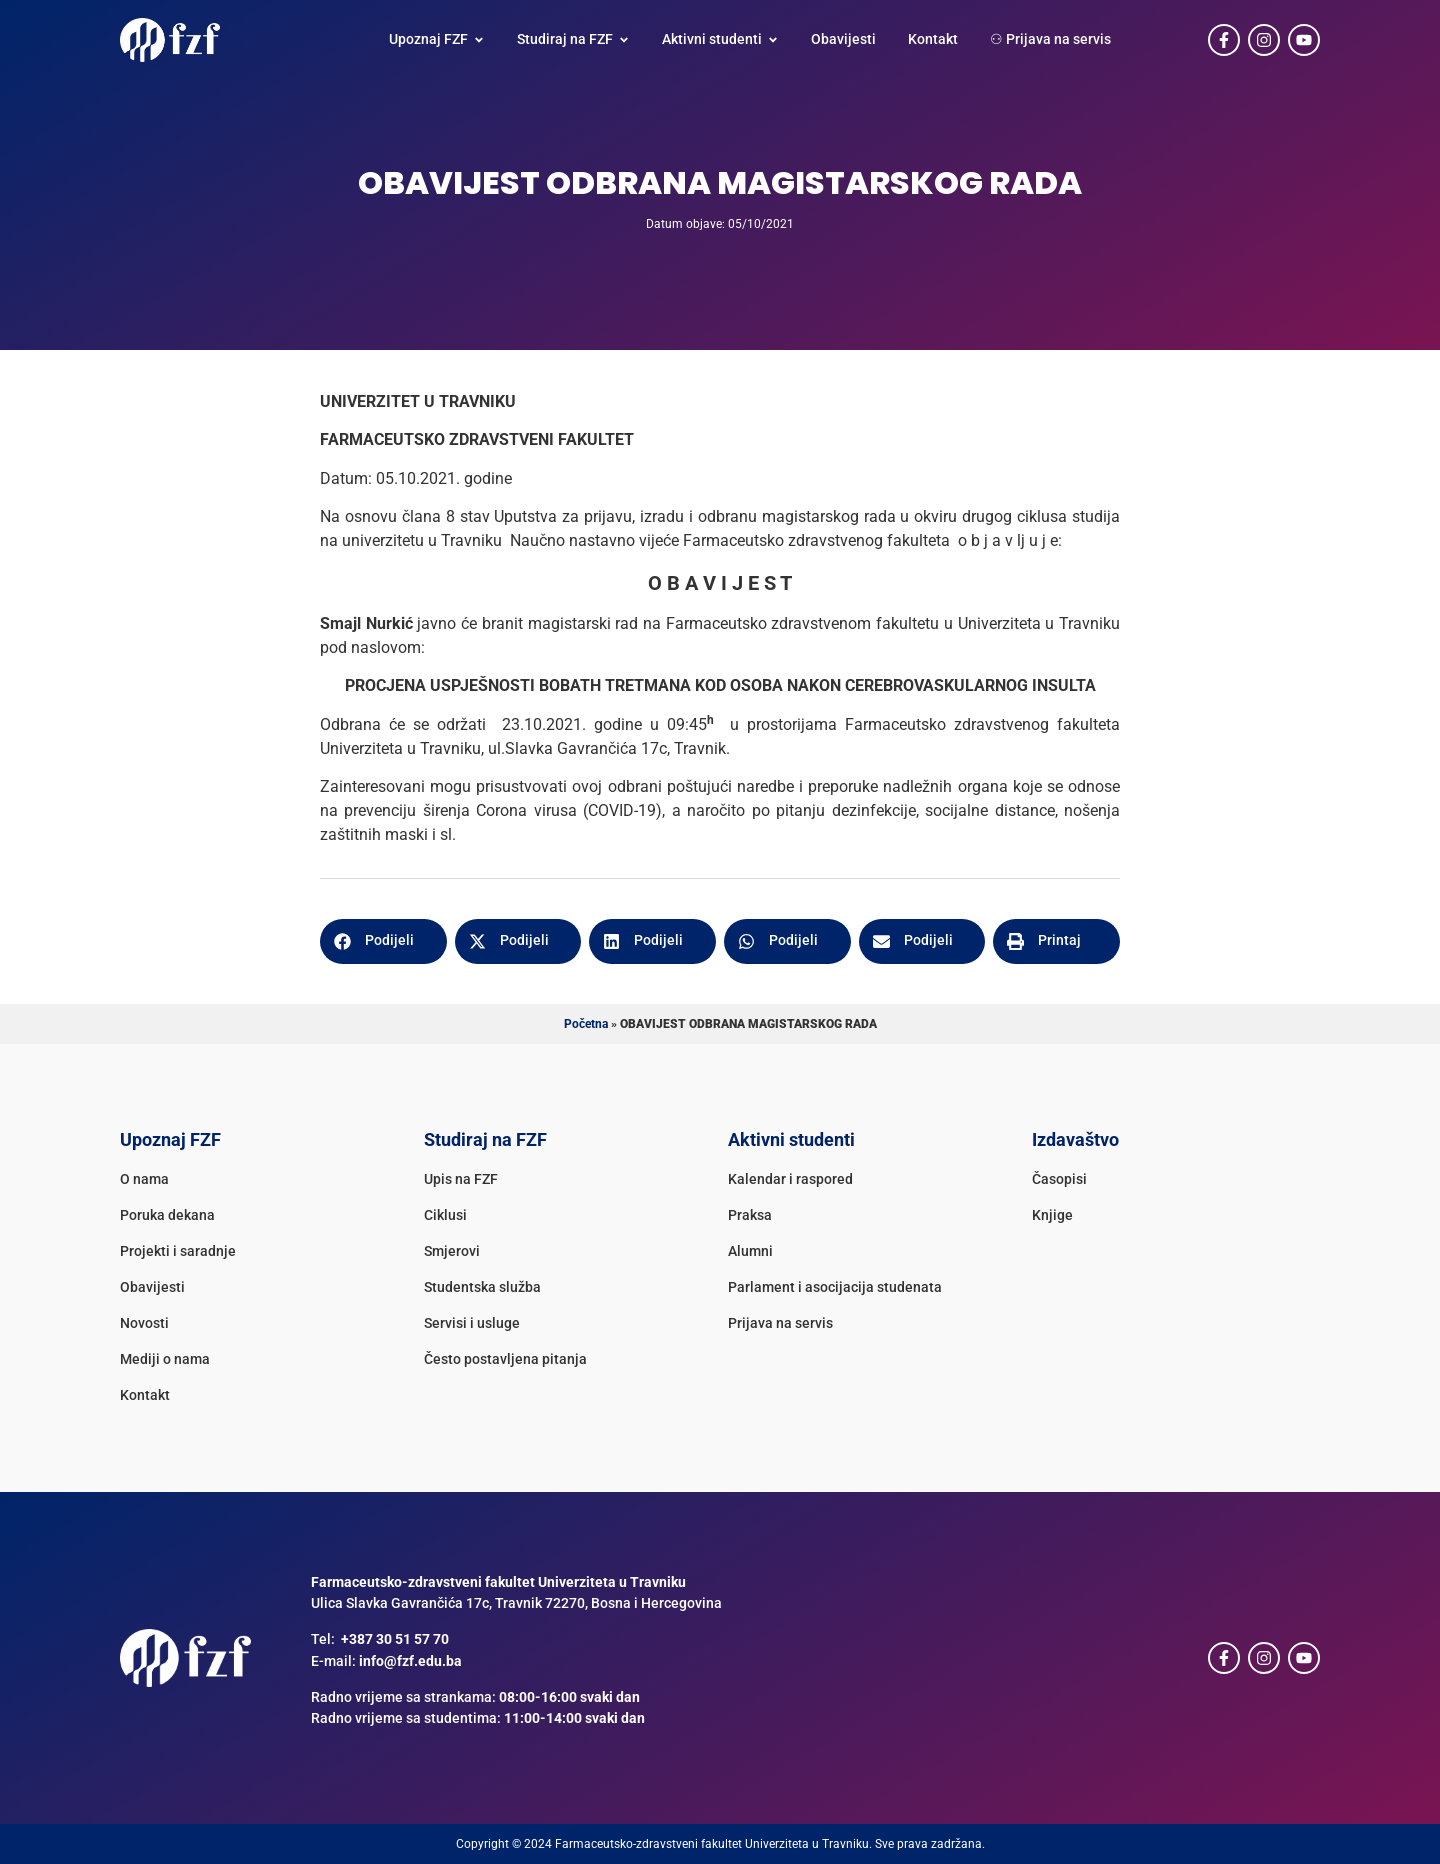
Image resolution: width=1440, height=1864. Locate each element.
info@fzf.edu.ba (410, 1661)
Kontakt (145, 1395)
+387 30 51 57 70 (395, 1639)
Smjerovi (452, 1251)
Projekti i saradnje (178, 1251)
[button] (383, 941)
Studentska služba (482, 1287)
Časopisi (1059, 1179)
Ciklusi (445, 1215)
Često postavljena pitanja (505, 1359)
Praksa (750, 1215)
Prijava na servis (780, 1323)
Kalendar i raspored (790, 1179)
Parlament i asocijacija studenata (835, 1287)
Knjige (1052, 1215)
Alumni (750, 1251)
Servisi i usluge (472, 1323)
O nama (144, 1179)
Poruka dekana (167, 1215)
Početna (586, 1024)
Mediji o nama (165, 1359)
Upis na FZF (461, 1179)
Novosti (144, 1323)
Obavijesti (152, 1287)
